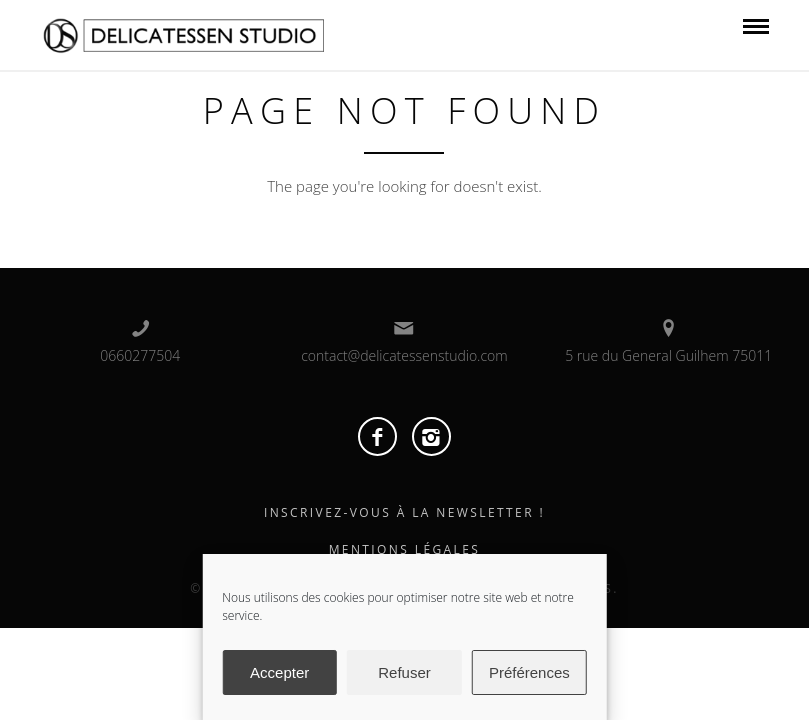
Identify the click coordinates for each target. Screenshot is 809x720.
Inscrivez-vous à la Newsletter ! (404, 512)
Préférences (529, 672)
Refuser (404, 672)
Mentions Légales (405, 549)
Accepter (279, 672)
